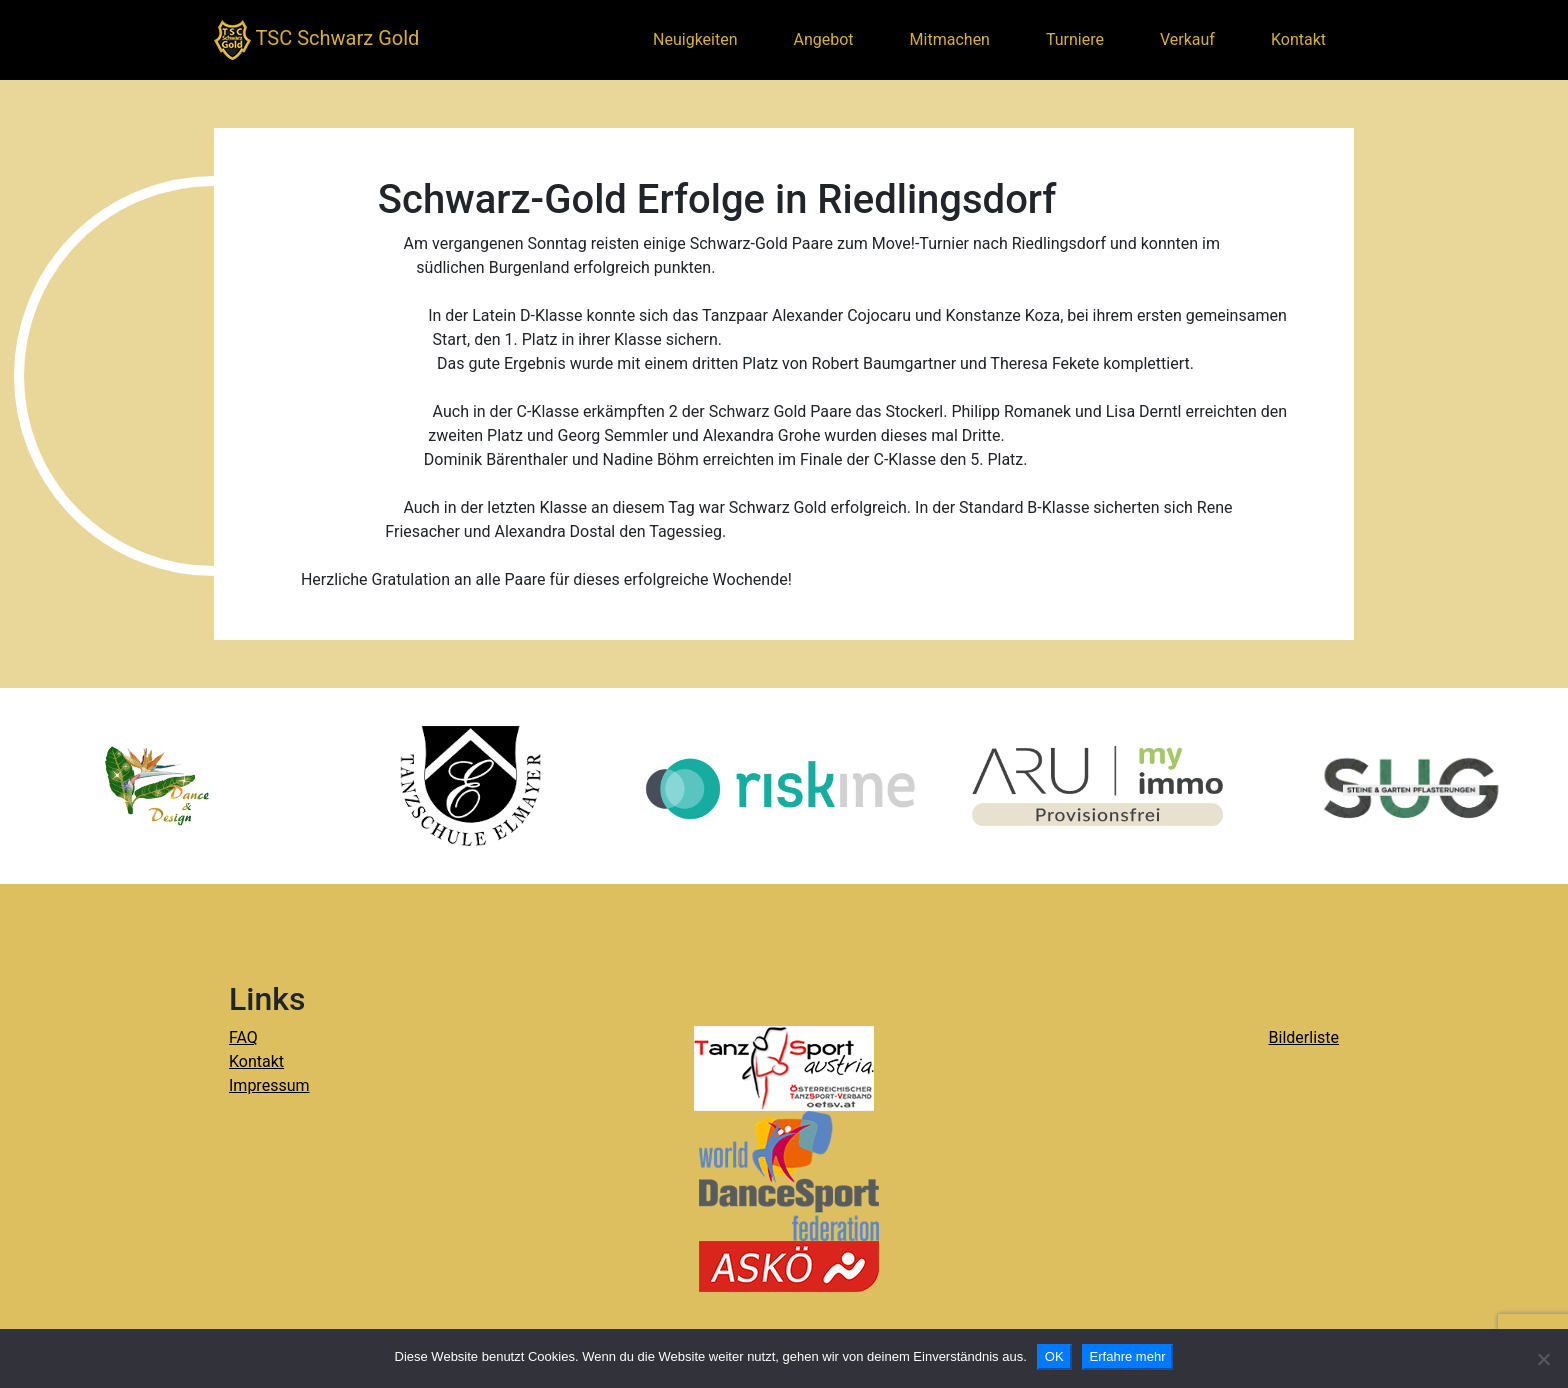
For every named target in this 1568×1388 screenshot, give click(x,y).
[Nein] (1543, 1359)
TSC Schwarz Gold (316, 40)
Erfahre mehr (1128, 1356)
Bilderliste (1304, 1037)
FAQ (243, 1037)
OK (1054, 1356)
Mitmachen (950, 39)
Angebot (824, 39)
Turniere (1075, 39)
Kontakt (1298, 39)
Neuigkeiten (695, 39)
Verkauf (1187, 39)
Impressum (269, 1085)
